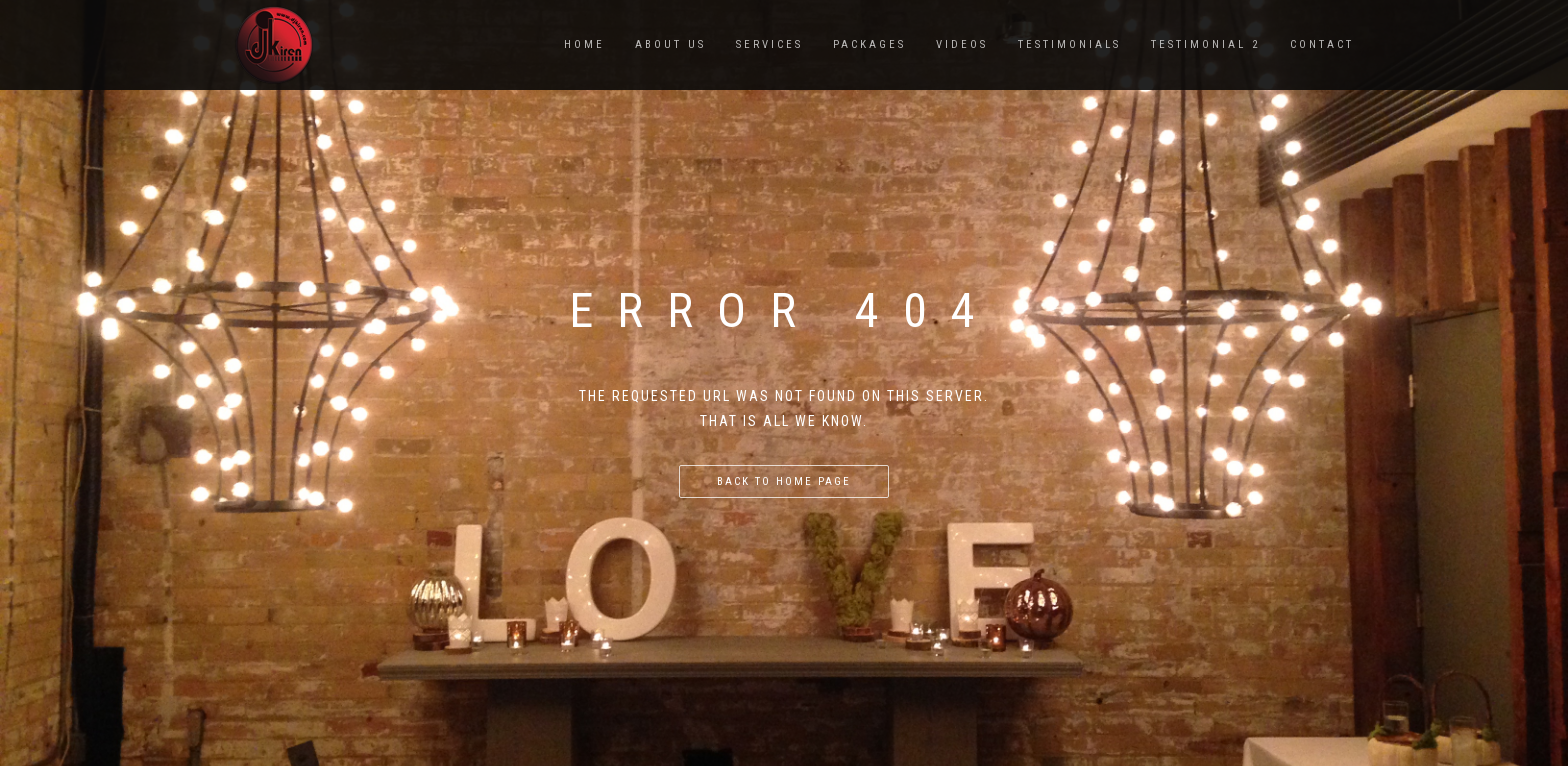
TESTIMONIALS (1069, 44)
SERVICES (769, 44)
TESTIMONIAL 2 (1205, 44)
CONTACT (1322, 44)
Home (584, 44)
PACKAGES (869, 44)
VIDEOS (962, 44)
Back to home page (784, 481)
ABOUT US (670, 44)
